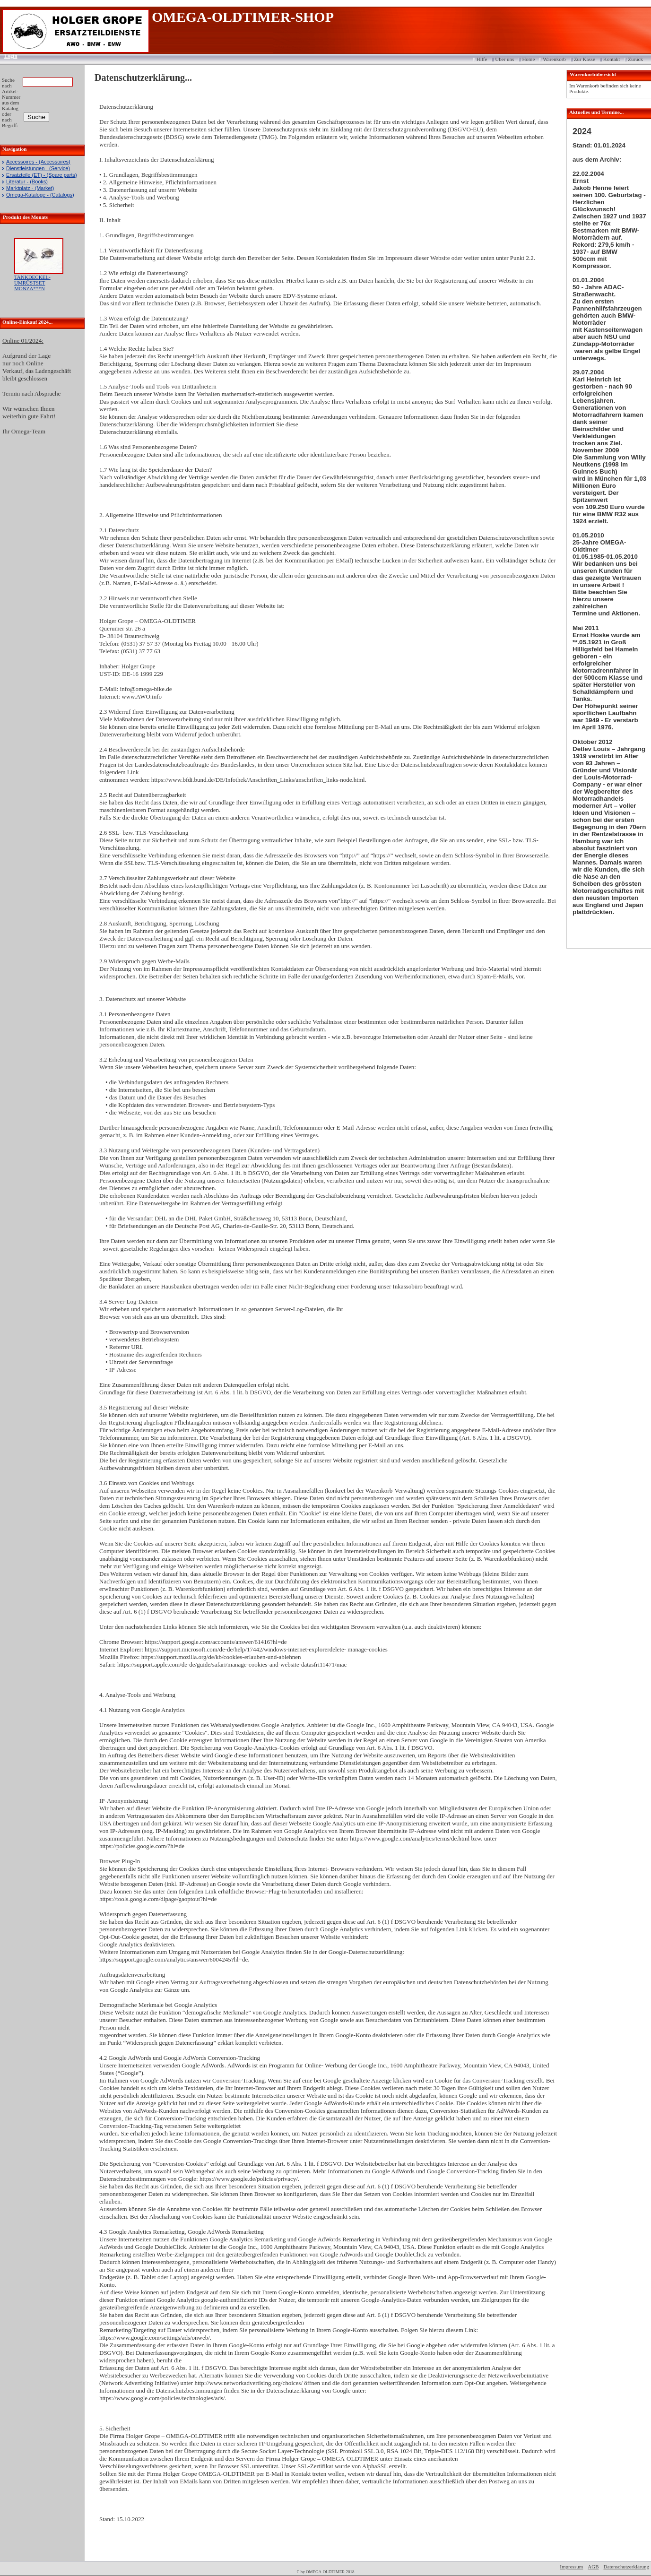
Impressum (571, 2566)
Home (528, 59)
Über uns (504, 59)
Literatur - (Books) (27, 181)
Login (7, 56)
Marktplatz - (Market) (30, 188)
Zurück (635, 59)
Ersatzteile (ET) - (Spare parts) (41, 175)
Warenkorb (554, 59)
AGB (593, 2566)
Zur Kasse (584, 59)
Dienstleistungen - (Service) (38, 168)
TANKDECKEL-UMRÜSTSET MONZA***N (32, 282)
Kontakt (611, 59)
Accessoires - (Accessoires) (38, 161)
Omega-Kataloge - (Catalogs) (40, 195)
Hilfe (482, 59)
